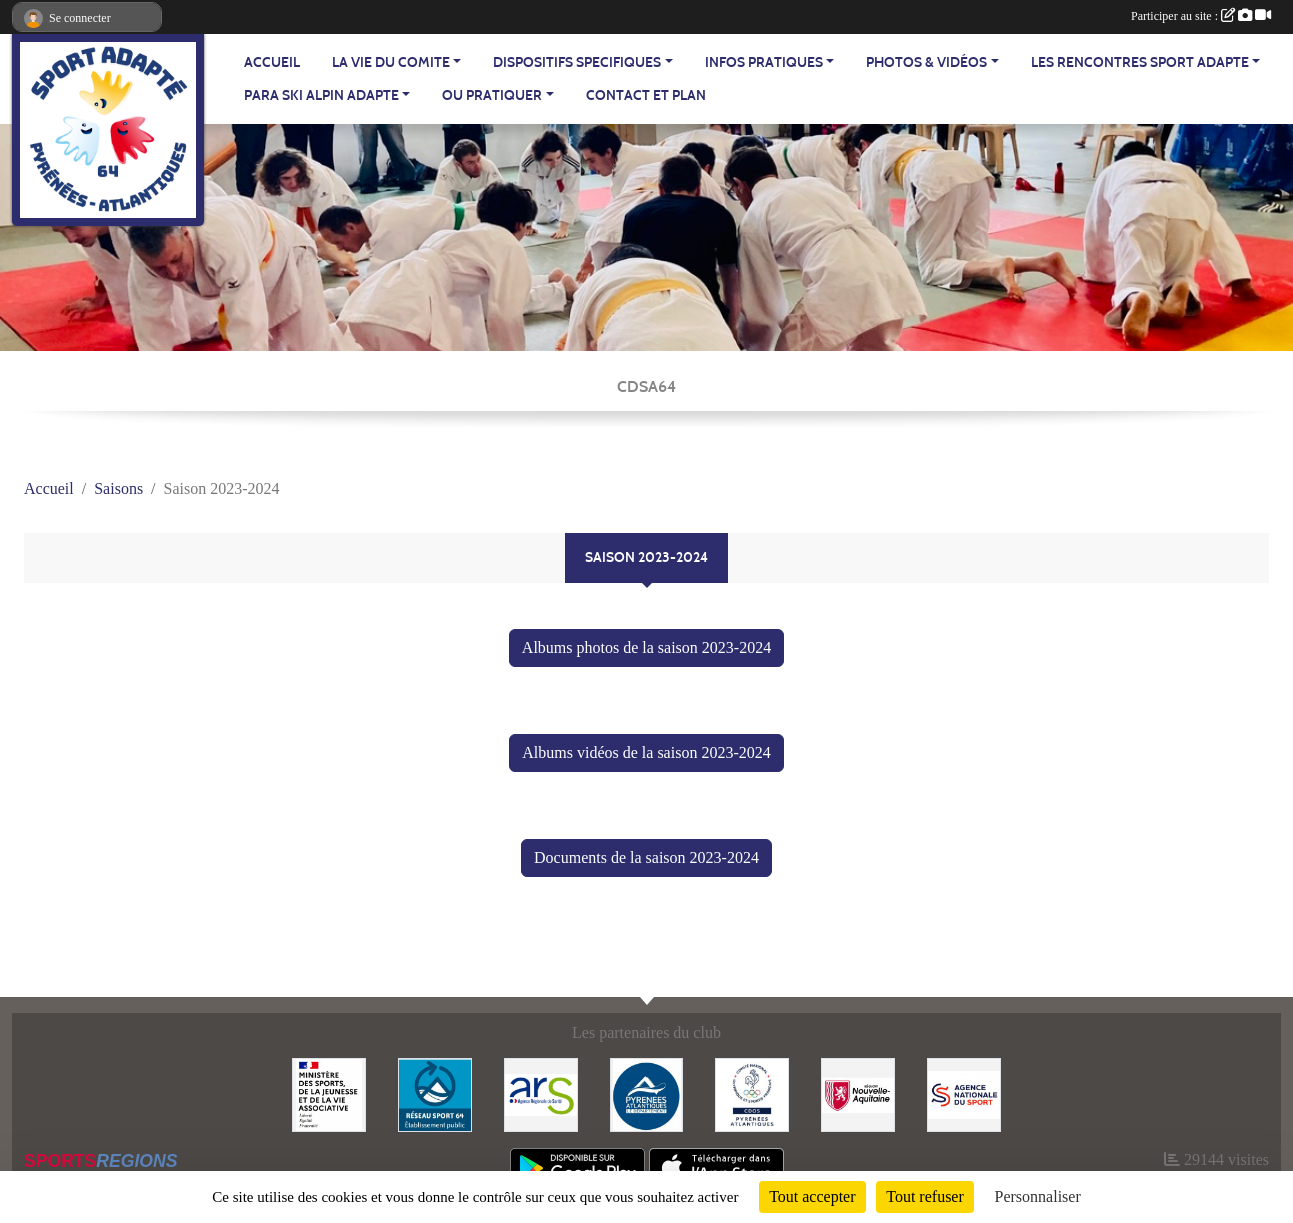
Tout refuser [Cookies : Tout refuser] (925, 1196)
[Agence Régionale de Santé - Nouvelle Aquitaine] (541, 1093)
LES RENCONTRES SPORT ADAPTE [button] (1140, 62)
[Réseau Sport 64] (435, 1093)
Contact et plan (646, 95)
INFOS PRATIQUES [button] (764, 62)
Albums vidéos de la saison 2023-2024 (646, 752)
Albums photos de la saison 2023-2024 (646, 647)
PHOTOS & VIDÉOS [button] (926, 62)
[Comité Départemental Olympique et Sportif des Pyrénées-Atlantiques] (752, 1093)
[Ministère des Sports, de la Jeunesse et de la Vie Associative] (329, 1093)
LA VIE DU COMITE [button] (391, 62)
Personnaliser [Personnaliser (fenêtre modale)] (1038, 1196)
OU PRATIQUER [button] (492, 95)
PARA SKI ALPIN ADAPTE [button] (321, 95)
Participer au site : (1201, 16)
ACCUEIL (272, 62)
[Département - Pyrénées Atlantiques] (647, 1093)
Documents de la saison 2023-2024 (646, 857)
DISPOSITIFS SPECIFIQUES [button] (577, 62)
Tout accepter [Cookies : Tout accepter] (812, 1196)
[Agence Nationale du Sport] (964, 1093)
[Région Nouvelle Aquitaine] (858, 1093)
